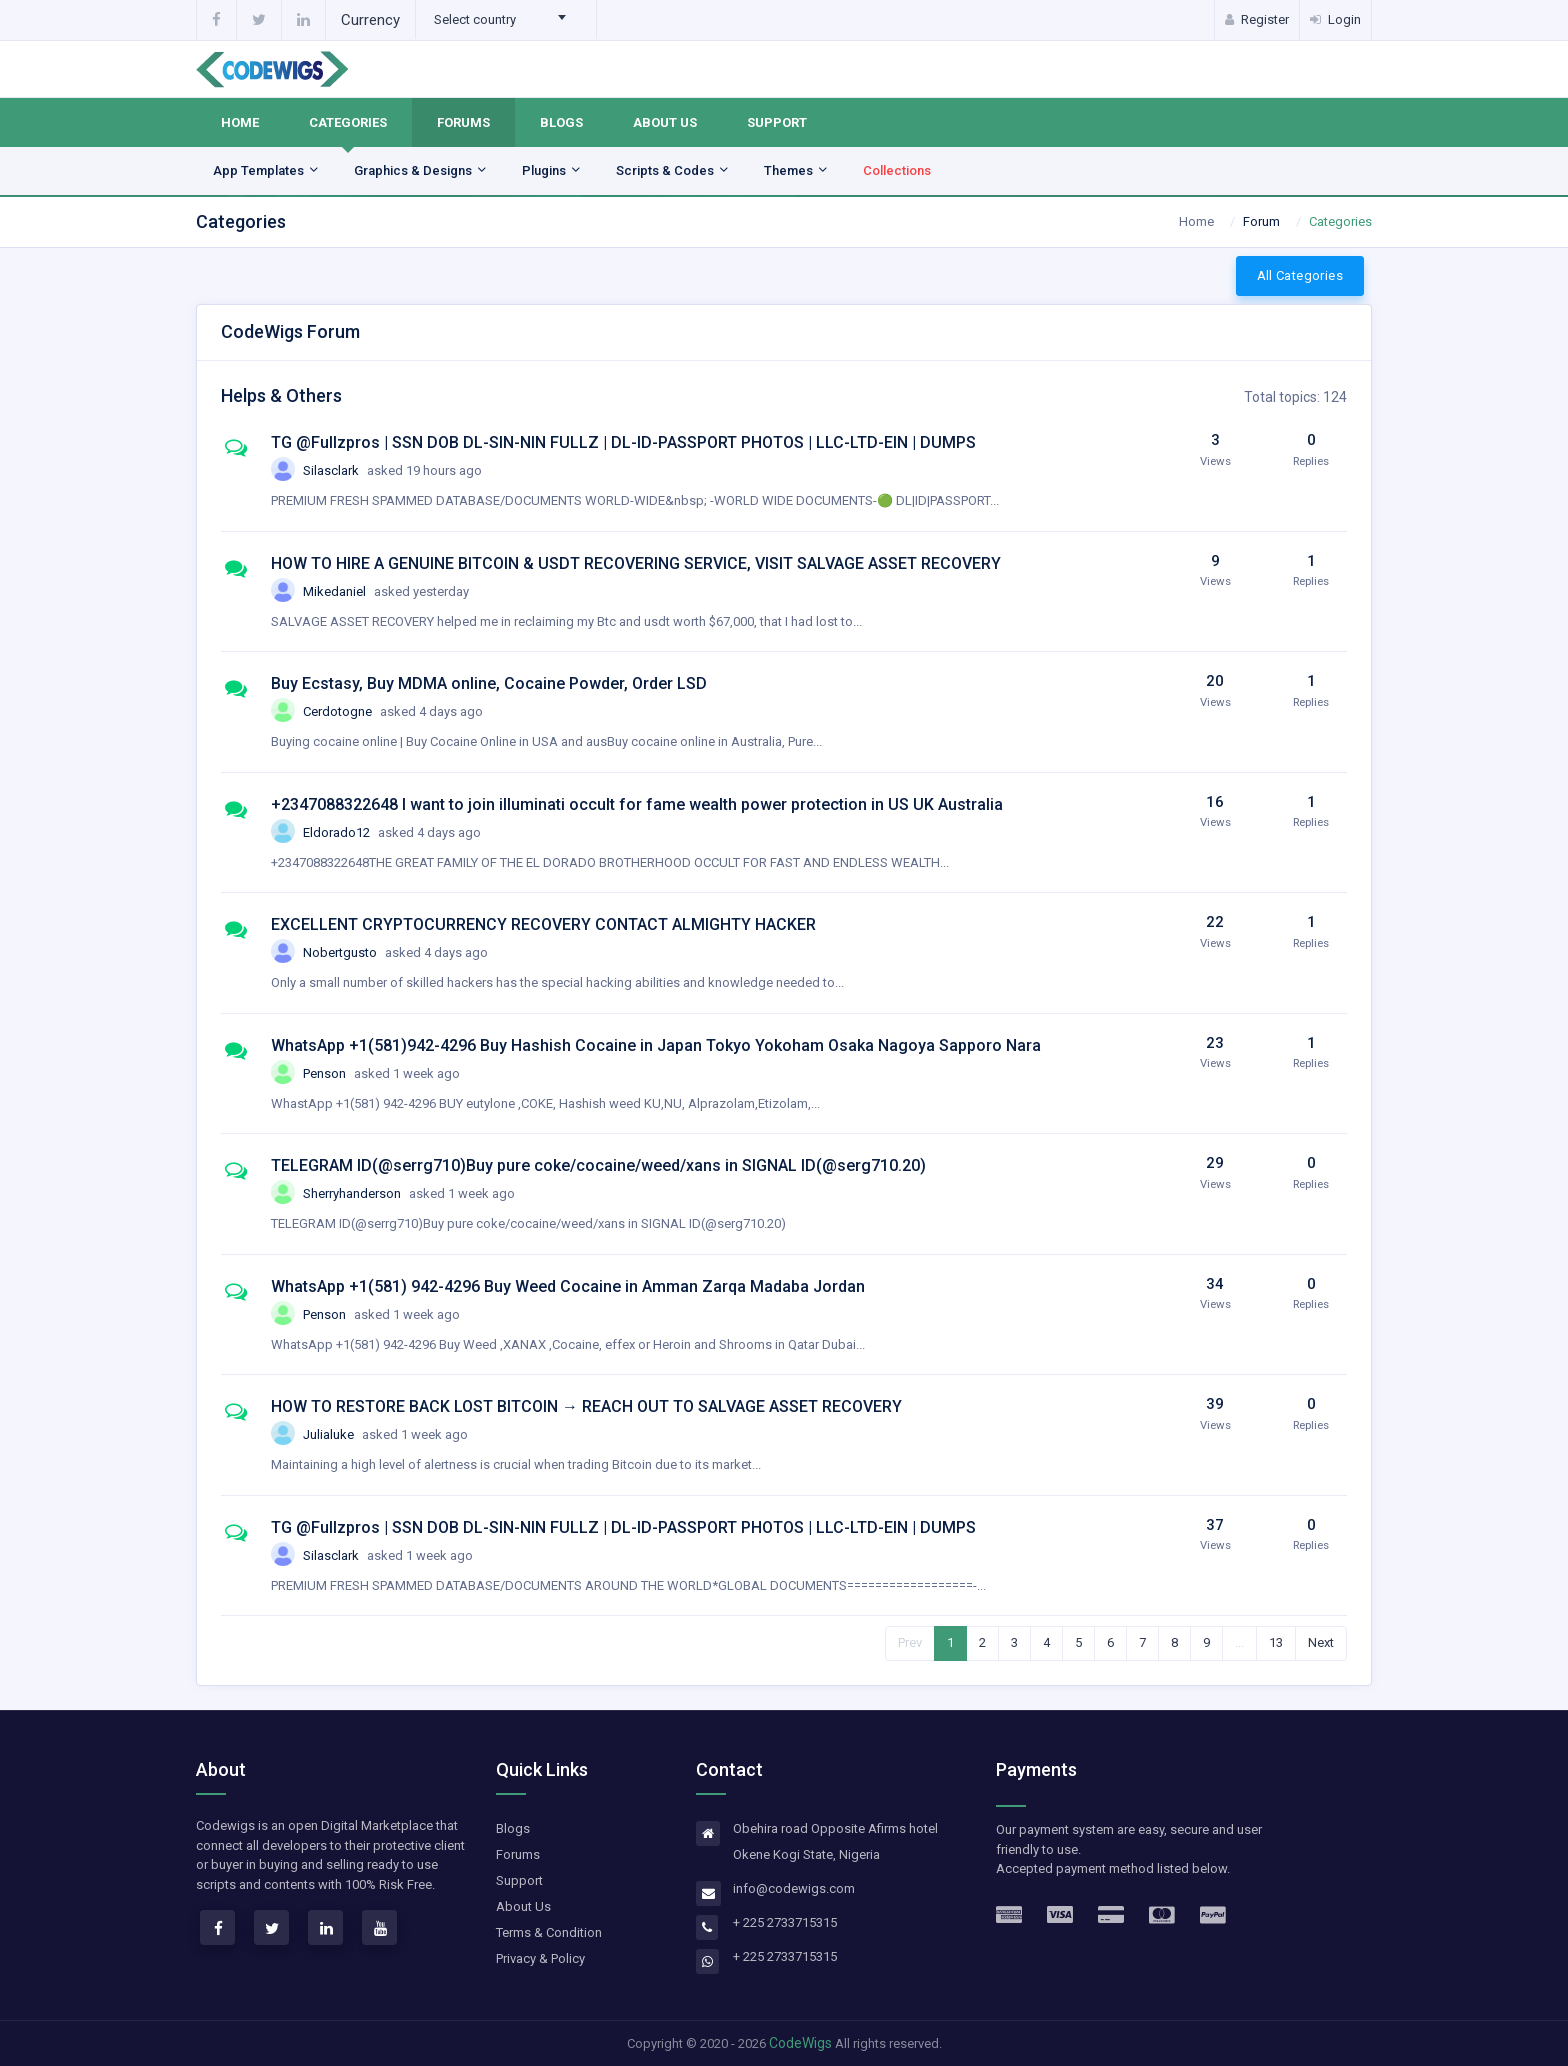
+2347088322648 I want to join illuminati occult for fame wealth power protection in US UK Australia (637, 804)
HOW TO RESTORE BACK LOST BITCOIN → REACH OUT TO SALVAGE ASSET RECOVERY (586, 1406)
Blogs (561, 122)
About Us (665, 122)
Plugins (552, 170)
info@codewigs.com (794, 1888)
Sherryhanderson (409, 1193)
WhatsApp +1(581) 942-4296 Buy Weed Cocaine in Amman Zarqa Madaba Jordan (568, 1286)
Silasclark (392, 470)
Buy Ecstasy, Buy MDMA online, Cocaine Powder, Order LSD (489, 683)
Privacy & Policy (540, 1958)
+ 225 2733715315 (785, 1922)
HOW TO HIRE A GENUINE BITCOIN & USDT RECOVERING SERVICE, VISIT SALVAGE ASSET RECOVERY (636, 563)
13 (1276, 1642)
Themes (796, 170)
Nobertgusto (395, 952)
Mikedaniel (386, 591)
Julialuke (385, 1434)
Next (1321, 1642)
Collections (897, 170)
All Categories (1300, 275)
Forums (463, 122)
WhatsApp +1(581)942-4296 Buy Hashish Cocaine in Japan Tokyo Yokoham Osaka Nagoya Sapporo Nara (656, 1045)
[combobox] (506, 20)
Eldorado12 (392, 832)
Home (240, 122)
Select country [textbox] (475, 19)
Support (777, 122)
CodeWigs (800, 2043)
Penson (381, 1073)
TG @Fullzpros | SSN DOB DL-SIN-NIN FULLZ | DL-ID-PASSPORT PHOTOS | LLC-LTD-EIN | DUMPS (623, 442)
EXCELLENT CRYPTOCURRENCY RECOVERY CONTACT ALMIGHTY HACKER (543, 924)
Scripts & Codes (673, 170)
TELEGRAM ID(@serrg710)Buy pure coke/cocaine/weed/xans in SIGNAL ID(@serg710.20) (598, 1165)
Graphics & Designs (421, 170)
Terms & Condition (549, 1932)
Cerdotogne (393, 711)
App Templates (266, 170)
